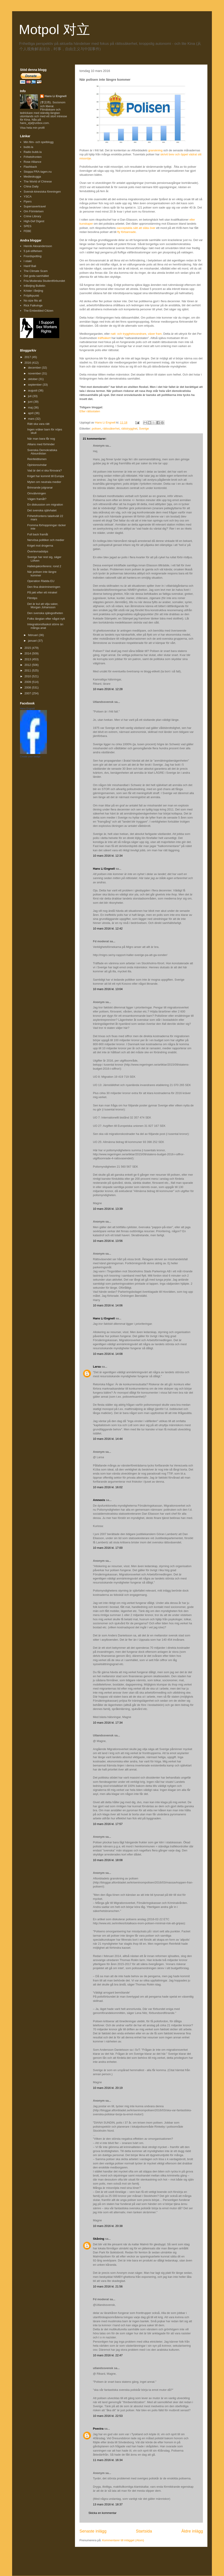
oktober (33, 379)
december (35, 367)
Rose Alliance (32, 161)
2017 (28, 357)
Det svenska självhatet (41, 510)
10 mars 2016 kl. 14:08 (108, 1353)
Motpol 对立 (54, 29)
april (31, 413)
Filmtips (32, 598)
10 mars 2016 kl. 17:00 (108, 1547)
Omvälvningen (36, 493)
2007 (28, 693)
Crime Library (32, 216)
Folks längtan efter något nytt (46, 618)
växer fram (155, 333)
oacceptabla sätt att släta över (135, 228)
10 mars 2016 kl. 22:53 (108, 2415)
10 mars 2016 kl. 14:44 (108, 1438)
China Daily (31, 186)
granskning (155, 150)
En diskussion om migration (45, 504)
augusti (33, 390)
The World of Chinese (38, 181)
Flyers (27, 201)
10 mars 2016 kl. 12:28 (108, 689)
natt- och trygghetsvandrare (128, 333)
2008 (28, 687)
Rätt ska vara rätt (38, 424)
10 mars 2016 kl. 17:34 (108, 1722)
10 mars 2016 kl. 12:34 (108, 855)
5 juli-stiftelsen (33, 251)
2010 (28, 676)
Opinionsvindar (37, 465)
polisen (96, 428)
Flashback (30, 166)
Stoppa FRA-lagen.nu (38, 171)
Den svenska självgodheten (45, 613)
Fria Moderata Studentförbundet (44, 280)
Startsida (144, 2531)
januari (33, 640)
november (35, 373)
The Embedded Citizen (38, 310)
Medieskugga (32, 176)
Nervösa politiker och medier (45, 540)
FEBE (27, 231)
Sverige (144, 428)
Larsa (97, 1366)
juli (30, 396)
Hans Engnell (27, 708)
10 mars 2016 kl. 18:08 (108, 1860)
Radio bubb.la (33, 152)
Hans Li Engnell (104, 868)
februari (33, 635)
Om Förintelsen (34, 211)
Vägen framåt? (36, 499)
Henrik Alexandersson (38, 246)
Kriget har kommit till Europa (45, 476)
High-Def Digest (34, 221)
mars (31, 418)
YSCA (27, 196)
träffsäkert (104, 338)
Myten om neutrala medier (44, 482)
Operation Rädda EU (40, 581)
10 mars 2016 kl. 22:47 (108, 2355)
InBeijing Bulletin (34, 285)
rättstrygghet (129, 428)
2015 (28, 647)
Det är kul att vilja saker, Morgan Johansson (42, 605)
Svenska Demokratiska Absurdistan (42, 451)
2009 (28, 682)
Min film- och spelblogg (38, 142)
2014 (28, 653)
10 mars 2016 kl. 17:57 (108, 1824)
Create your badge (30, 756)
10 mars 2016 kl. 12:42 (108, 928)
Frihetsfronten (33, 157)
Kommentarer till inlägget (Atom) (123, 2540)
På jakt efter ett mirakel (42, 592)
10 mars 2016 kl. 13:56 (108, 1240)
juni (30, 401)
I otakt (27, 261)
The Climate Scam (36, 271)
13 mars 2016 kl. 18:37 (108, 2504)
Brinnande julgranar (40, 487)
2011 (28, 670)
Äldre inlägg (192, 2531)
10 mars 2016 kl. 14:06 (108, 1305)
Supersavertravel (35, 206)
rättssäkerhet (111, 428)
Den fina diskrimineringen (43, 587)
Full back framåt (37, 534)
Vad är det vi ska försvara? (44, 470)
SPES (27, 226)
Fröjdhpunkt (31, 295)
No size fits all (33, 300)
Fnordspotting (33, 256)
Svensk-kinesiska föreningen (42, 191)
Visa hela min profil (32, 127)
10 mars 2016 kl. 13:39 (108, 1208)
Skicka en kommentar (102, 2513)
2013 (28, 659)
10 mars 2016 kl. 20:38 (108, 2226)
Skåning (98, 2238)
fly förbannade (126, 232)
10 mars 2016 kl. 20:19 (108, 2087)
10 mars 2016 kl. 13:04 (108, 989)
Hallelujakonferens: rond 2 (44, 566)
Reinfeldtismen (36, 459)
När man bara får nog (41, 438)
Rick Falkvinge (33, 305)
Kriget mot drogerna (40, 545)
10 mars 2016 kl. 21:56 (108, 2286)
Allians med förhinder (41, 444)
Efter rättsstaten (89, 411)
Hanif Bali (30, 266)
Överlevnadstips (37, 551)
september (35, 384)
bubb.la (28, 147)
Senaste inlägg (92, 2531)
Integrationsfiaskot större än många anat (45, 626)
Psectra (98, 2428)
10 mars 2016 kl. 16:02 (108, 1487)
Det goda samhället (36, 276)
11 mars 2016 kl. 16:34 (108, 2460)
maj (31, 407)
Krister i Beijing (33, 290)
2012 (28, 665)
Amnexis (99, 1500)
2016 (28, 362)
